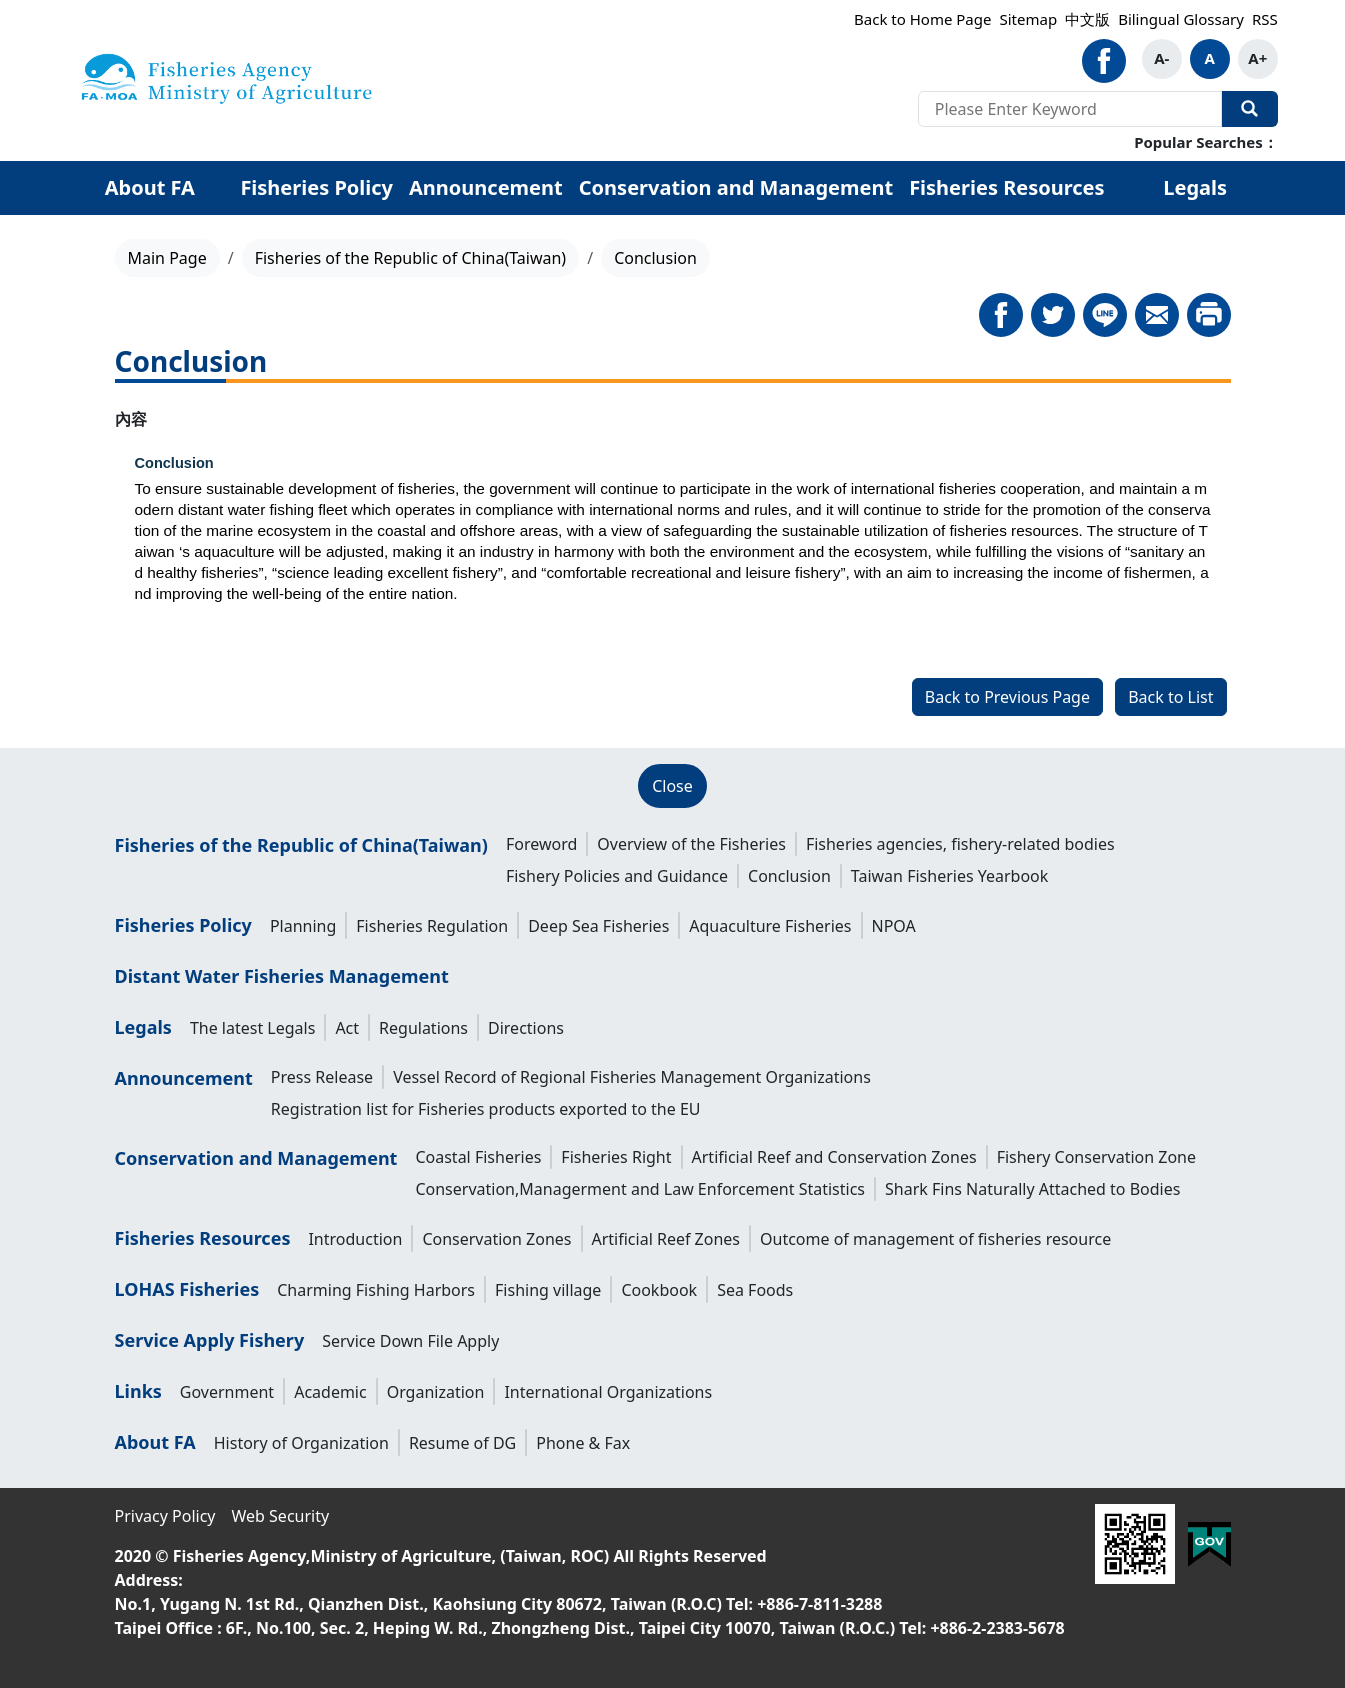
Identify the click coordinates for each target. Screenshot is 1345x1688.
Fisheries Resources (1006, 187)
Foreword (541, 844)
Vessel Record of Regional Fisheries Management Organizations (632, 1077)
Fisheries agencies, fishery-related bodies (960, 844)
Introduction (355, 1239)
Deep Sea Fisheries (598, 926)
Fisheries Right (616, 1157)
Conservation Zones (496, 1239)
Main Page (167, 258)
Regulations (423, 1028)
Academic (330, 1392)
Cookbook (659, 1290)
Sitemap (1028, 19)
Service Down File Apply (410, 1341)
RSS (1265, 19)
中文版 (1087, 19)
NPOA (894, 926)
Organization (436, 1392)
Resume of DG (462, 1443)
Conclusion (789, 876)
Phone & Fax (583, 1443)
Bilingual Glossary (1181, 19)
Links (138, 1391)
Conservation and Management (736, 187)
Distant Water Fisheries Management (282, 976)
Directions (526, 1028)
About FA (150, 187)
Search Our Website (1250, 109)
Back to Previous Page (1007, 697)
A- (1161, 58)
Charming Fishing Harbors (376, 1290)
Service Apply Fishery (210, 1340)
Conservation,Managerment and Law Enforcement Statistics (640, 1189)
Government (227, 1392)
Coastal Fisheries (478, 1157)
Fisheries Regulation (432, 926)
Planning (303, 926)
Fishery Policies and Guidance (617, 876)
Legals (1195, 187)
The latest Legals (253, 1028)
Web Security (280, 1516)
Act (347, 1028)
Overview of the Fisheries (691, 844)
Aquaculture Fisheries (770, 926)
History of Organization (301, 1443)
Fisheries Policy (316, 187)
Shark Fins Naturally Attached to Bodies (1032, 1189)
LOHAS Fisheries (187, 1289)
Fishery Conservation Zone (1096, 1157)
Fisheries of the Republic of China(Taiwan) (411, 258)
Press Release (322, 1077)
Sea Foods (755, 1290)
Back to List (1170, 697)
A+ (1257, 58)
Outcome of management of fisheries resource (935, 1239)
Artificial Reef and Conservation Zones (834, 1157)
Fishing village (548, 1290)
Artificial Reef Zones (666, 1239)
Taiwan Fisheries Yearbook (950, 876)
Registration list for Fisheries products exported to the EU (486, 1109)
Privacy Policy (165, 1516)
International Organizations (608, 1392)
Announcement (486, 187)
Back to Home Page (922, 19)
